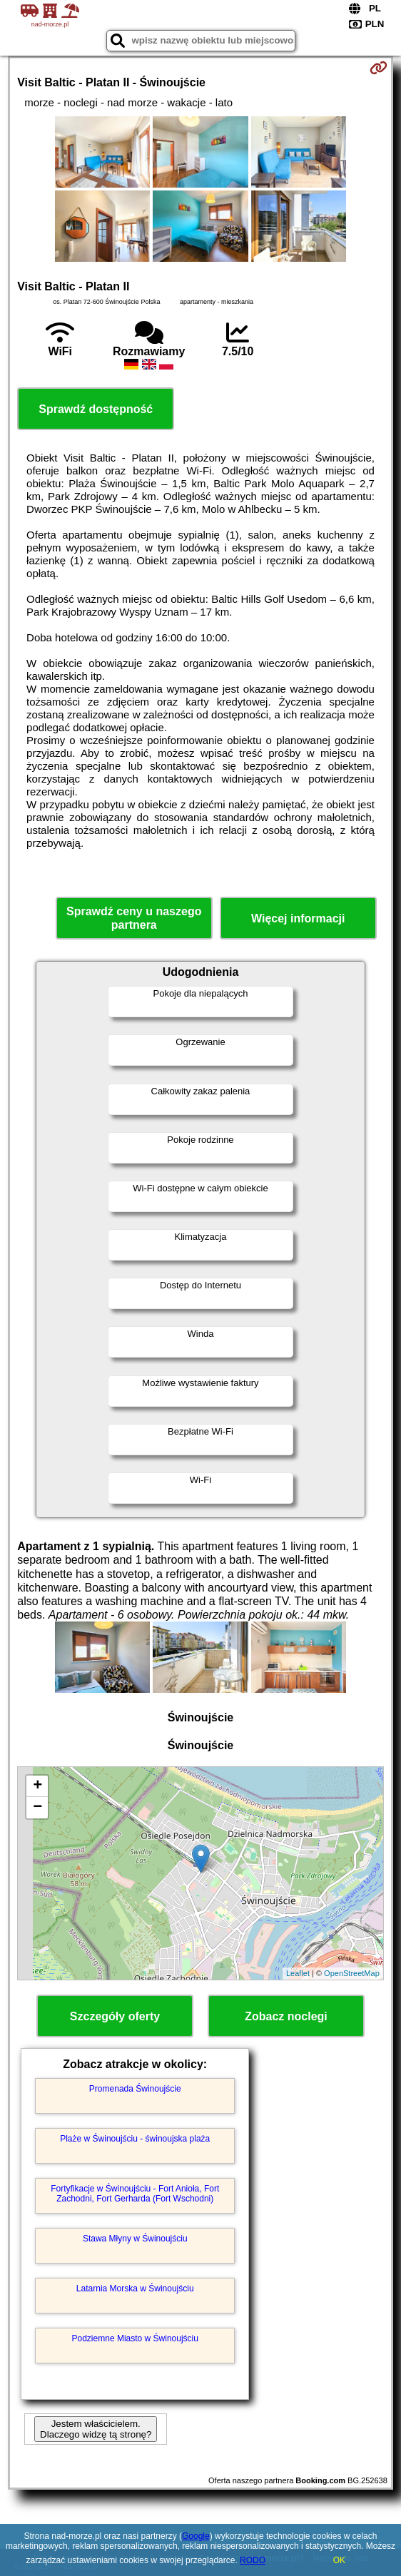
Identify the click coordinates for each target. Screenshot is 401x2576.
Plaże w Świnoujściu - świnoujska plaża (135, 2139)
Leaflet (298, 1973)
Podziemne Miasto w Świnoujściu (135, 2338)
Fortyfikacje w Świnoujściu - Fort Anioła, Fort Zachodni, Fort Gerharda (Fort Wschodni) (135, 2194)
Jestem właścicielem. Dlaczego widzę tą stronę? (95, 2429)
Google (196, 2536)
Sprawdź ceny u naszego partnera (133, 918)
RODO (252, 2560)
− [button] (37, 1807)
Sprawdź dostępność (96, 409)
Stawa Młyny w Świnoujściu (135, 2239)
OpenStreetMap (352, 1973)
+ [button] (37, 1786)
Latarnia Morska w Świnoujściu (135, 2289)
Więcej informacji (298, 918)
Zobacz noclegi (286, 2016)
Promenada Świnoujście (135, 2089)
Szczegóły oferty (115, 2016)
